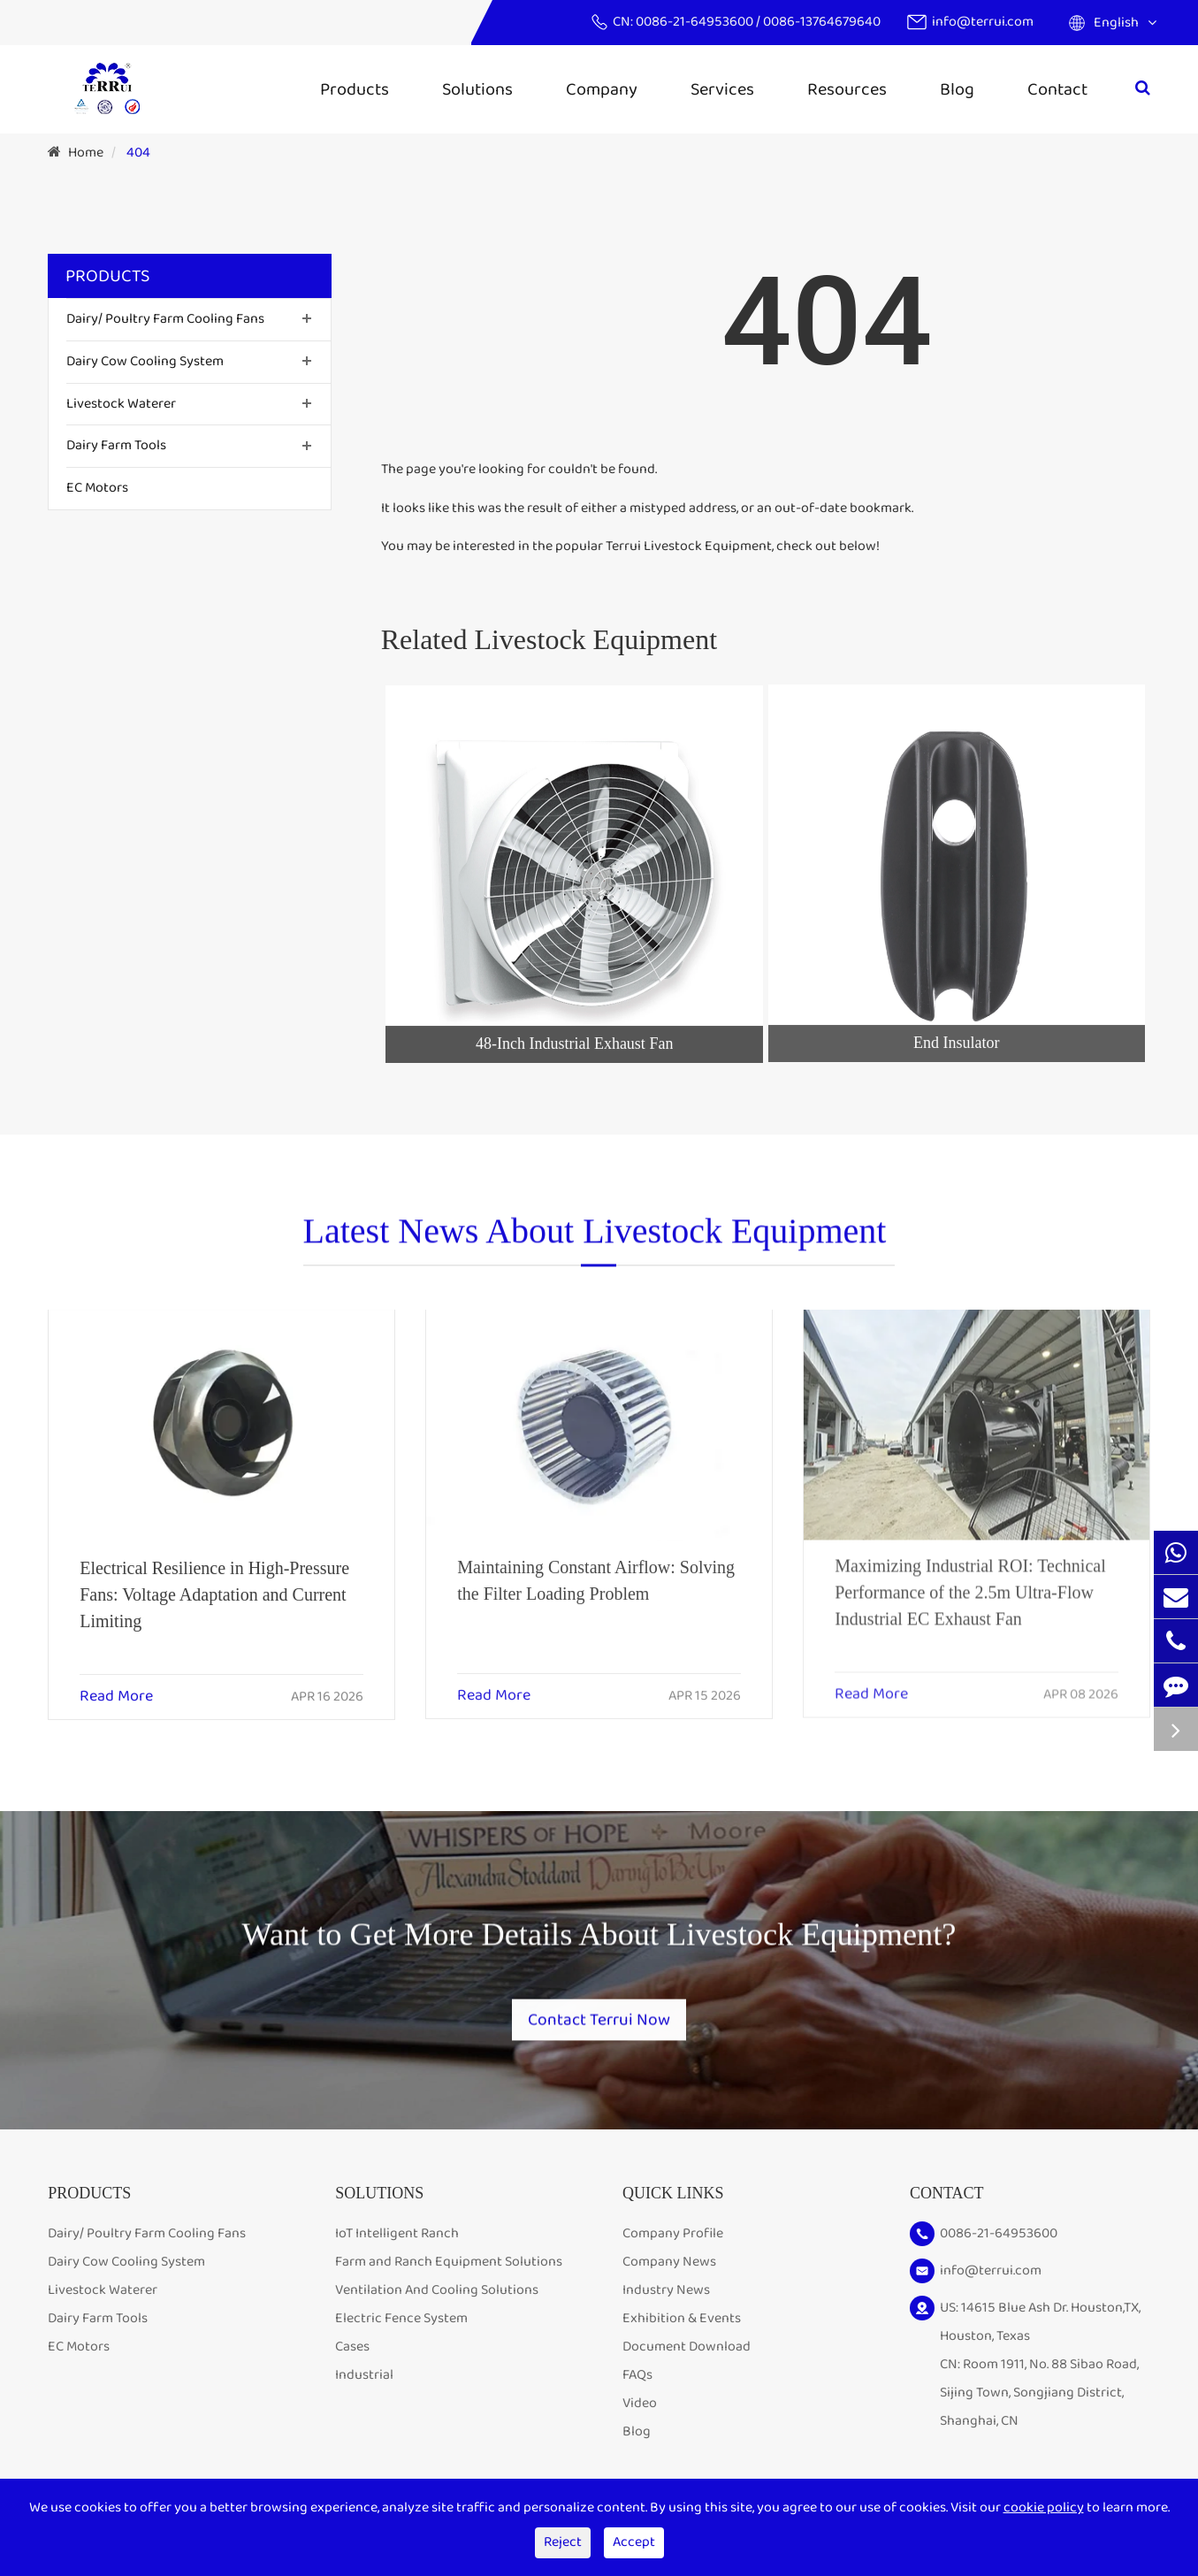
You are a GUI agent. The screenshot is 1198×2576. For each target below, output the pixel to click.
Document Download (686, 2352)
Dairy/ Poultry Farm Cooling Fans (165, 319)
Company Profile (672, 2239)
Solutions (477, 89)
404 (138, 152)
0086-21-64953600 (696, 22)
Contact (1057, 89)
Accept (634, 2542)
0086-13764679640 (822, 22)
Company (601, 89)
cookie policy (1043, 2507)
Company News (669, 2267)
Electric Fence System (401, 2323)
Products (354, 89)
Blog (957, 89)
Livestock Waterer (121, 404)
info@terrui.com (983, 22)
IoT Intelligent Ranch (397, 2239)
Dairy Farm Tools (116, 445)
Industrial (364, 2380)
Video (639, 2408)
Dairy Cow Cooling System (145, 361)
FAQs (637, 2380)
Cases (352, 2352)
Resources (847, 89)
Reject (563, 2542)
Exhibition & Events (681, 2323)
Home (85, 152)
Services (722, 89)
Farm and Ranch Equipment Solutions (448, 2267)
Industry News (666, 2295)
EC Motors (97, 488)
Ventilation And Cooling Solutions (436, 2295)
